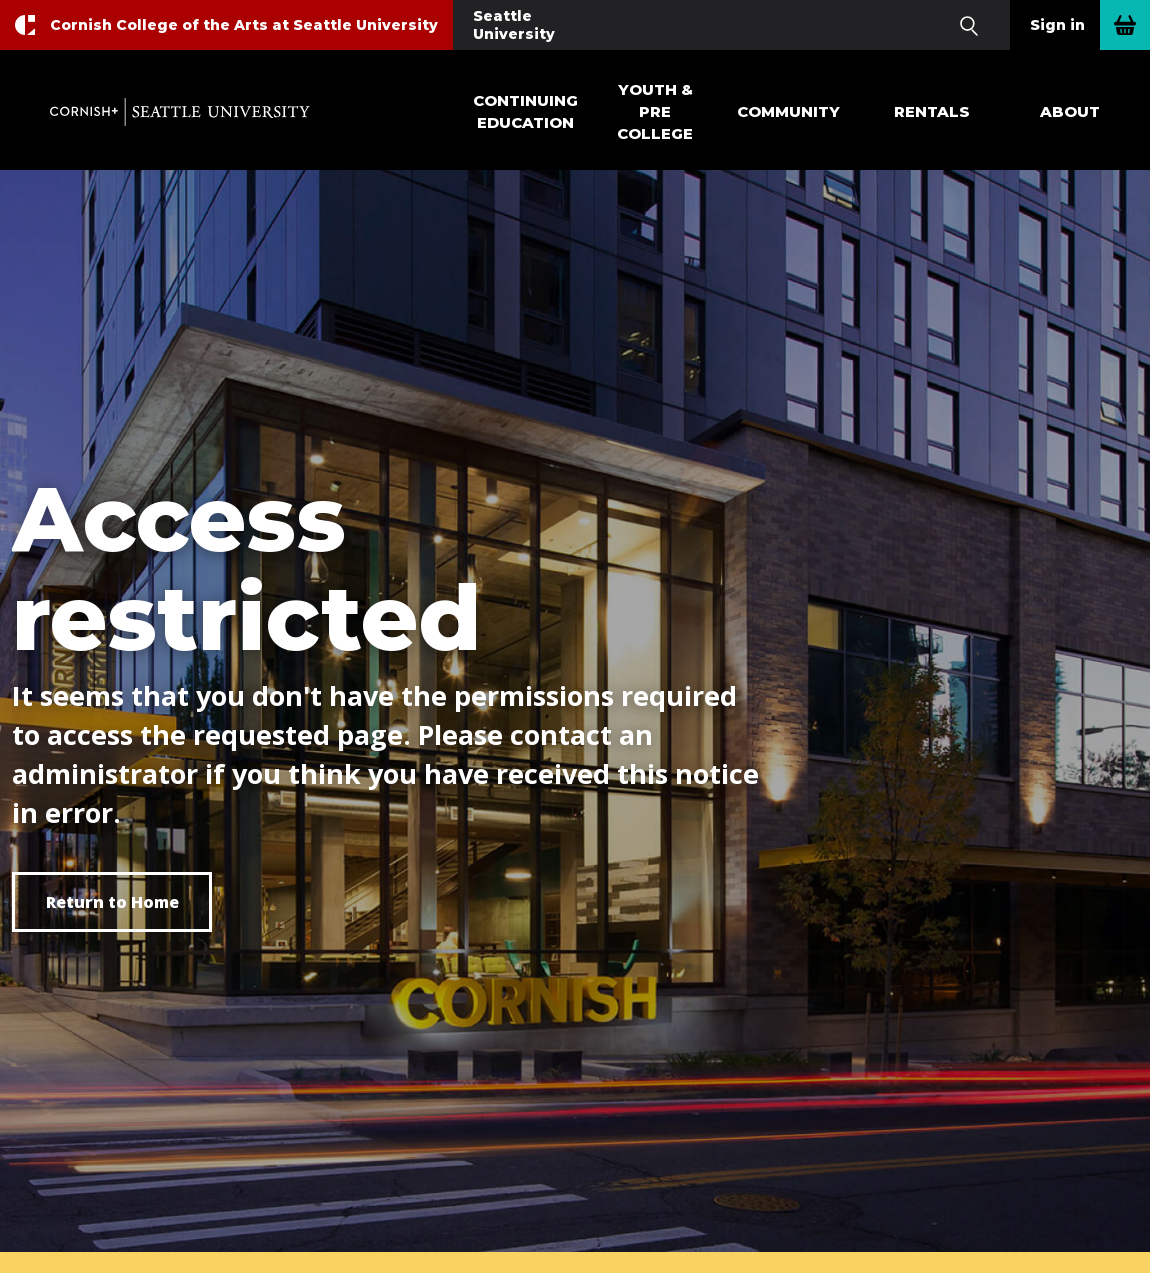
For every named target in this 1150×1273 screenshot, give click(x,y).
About (1070, 111)
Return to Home (112, 902)
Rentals (932, 111)
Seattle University (514, 25)
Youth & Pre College (655, 111)
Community (788, 111)
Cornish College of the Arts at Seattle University (244, 25)
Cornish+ (180, 112)
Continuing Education (525, 111)
